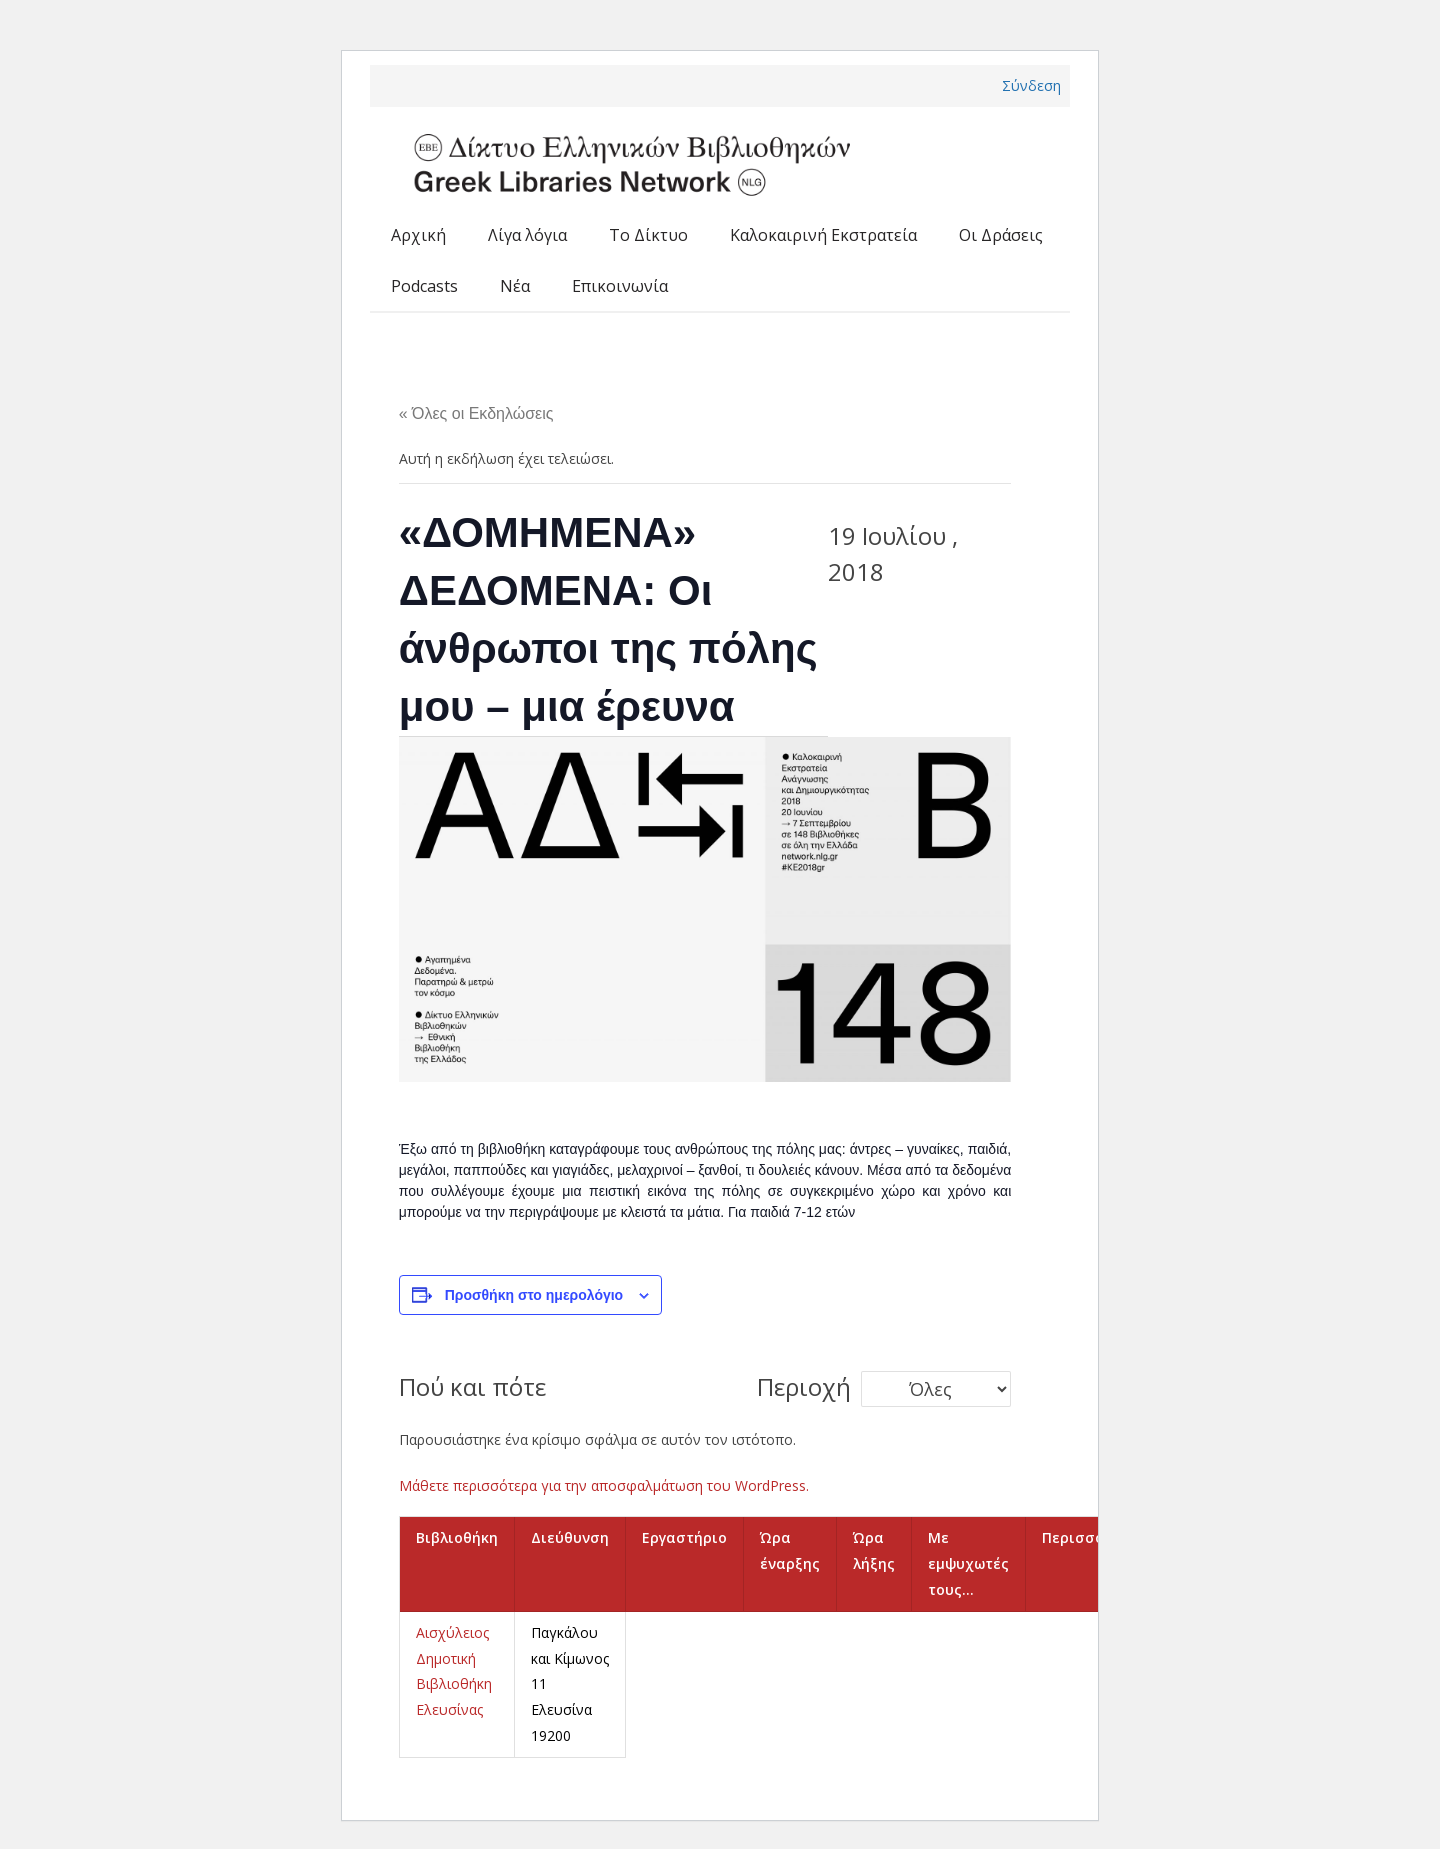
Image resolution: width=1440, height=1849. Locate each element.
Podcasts (424, 286)
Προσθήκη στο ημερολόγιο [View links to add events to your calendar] (534, 1295)
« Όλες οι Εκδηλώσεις (476, 413)
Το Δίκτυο (648, 235)
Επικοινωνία (620, 286)
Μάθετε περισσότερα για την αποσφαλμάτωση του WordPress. (604, 1485)
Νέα (515, 286)
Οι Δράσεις (1001, 235)
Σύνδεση (1031, 85)
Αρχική (418, 235)
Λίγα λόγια (527, 235)
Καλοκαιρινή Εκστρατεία (823, 235)
